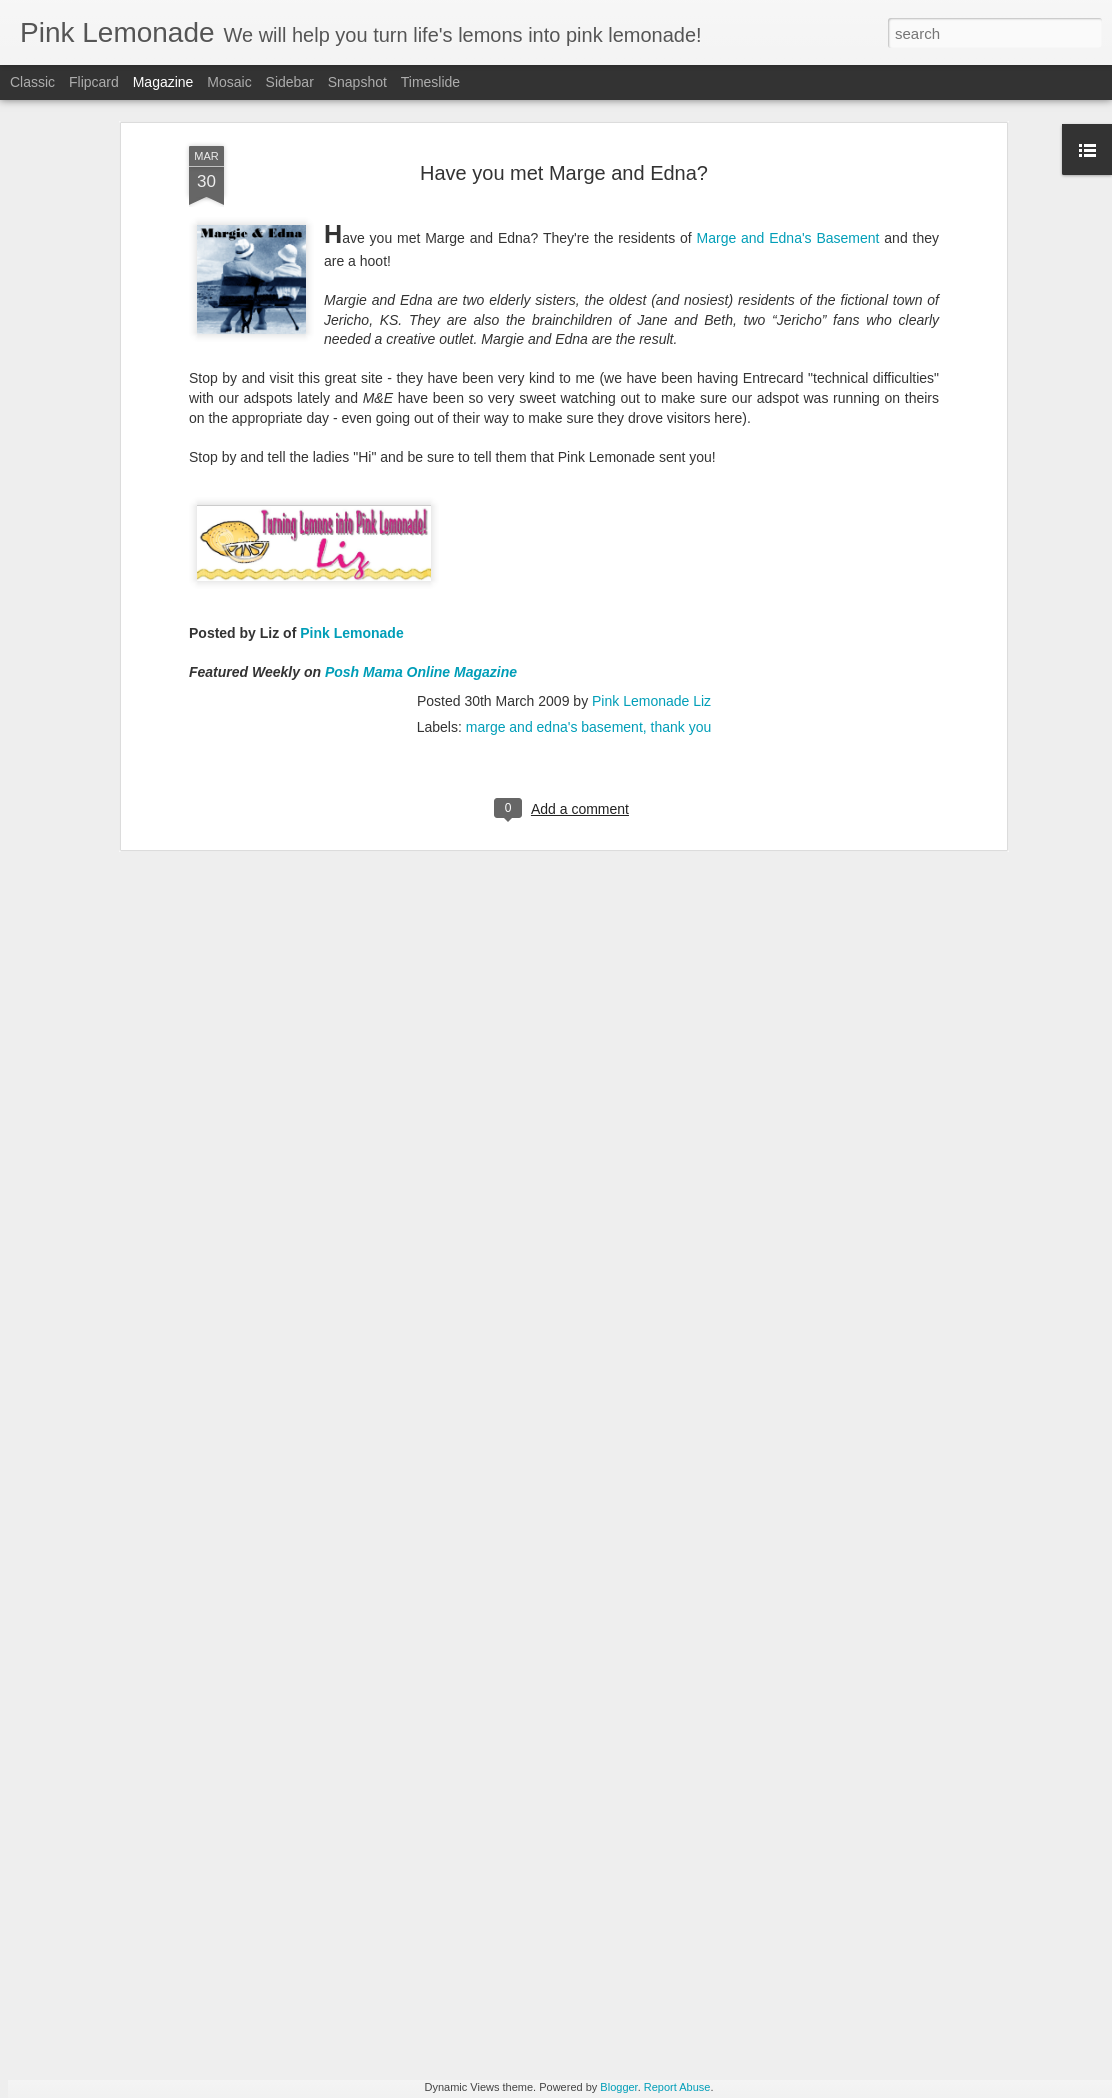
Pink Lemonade (351, 500)
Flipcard (94, 82)
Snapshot (357, 82)
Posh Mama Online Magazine (421, 539)
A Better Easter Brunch (436, 1848)
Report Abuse (677, 2087)
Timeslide (430, 82)
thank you (681, 593)
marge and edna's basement (554, 593)
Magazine (163, 82)
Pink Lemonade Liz (651, 567)
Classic (32, 82)
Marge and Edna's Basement (788, 104)
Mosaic (229, 82)
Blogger (618, 2087)
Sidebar (290, 82)
